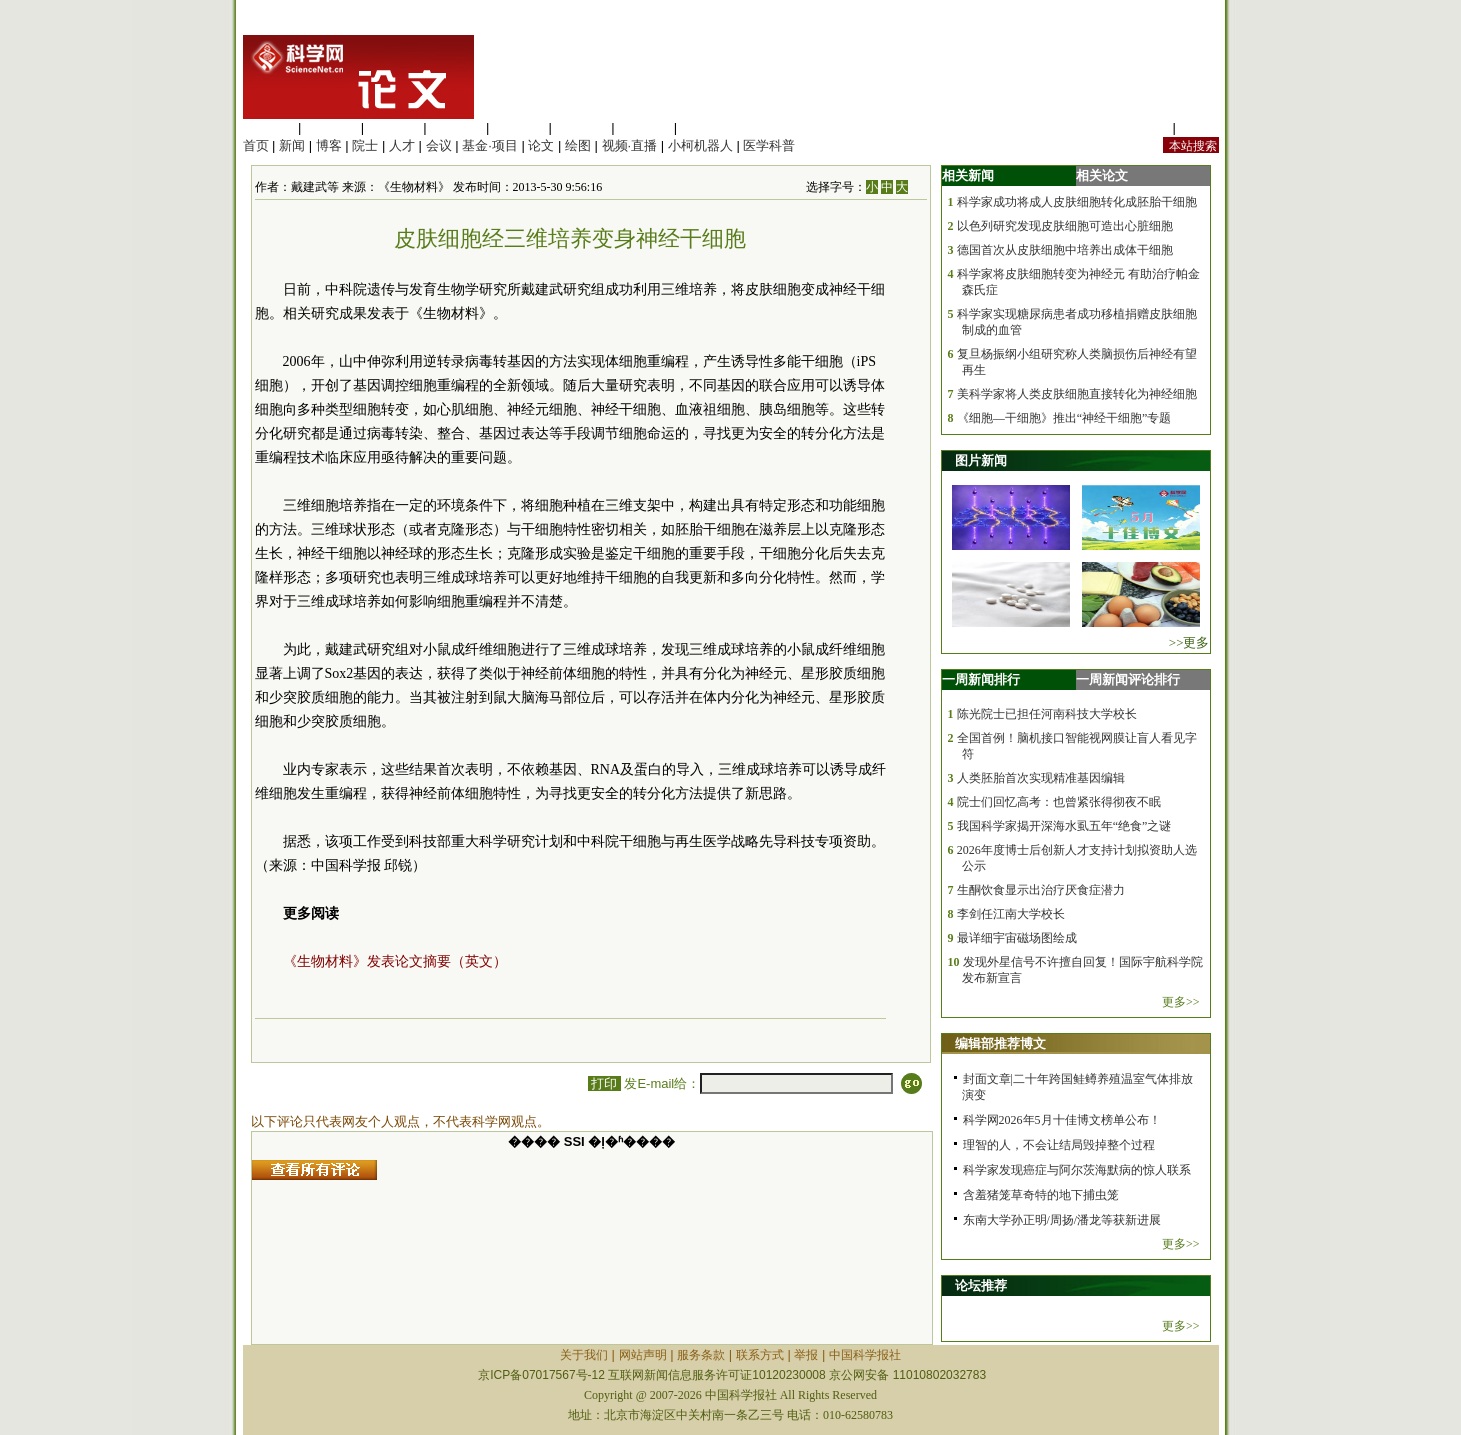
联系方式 (760, 1355)
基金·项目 (490, 145)
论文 (541, 145)
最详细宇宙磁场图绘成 (1017, 938)
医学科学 (331, 127)
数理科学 (644, 127)
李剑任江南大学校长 (1011, 914)
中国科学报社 (865, 1355)
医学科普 (769, 145)
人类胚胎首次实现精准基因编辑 (1041, 778)
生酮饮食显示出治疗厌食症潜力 (1041, 890)
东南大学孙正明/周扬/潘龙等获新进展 (1062, 1220)
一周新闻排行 (981, 679)
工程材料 (456, 127)
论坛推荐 (981, 1285)
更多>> (1181, 1002)
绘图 (578, 145)
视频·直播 (630, 145)
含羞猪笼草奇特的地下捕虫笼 (1041, 1195)
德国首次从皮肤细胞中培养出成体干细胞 (1065, 250)
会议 (439, 145)
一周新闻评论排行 (1128, 679)
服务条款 (701, 1355)
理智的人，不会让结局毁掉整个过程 (1059, 1145)
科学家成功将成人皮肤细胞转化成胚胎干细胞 (1077, 202)
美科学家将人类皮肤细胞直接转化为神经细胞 (1077, 394)
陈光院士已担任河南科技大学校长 (1047, 714)
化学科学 (394, 127)
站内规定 (1143, 127)
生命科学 (269, 127)
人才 (402, 145)
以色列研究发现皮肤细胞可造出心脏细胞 (1065, 226)
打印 (604, 1083)
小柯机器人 (700, 145)
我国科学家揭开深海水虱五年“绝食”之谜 (1064, 826)
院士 (365, 145)
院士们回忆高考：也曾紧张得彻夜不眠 (1059, 802)
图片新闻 (981, 460)
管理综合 (707, 127)
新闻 (292, 145)
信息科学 (519, 127)
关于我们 (584, 1355)
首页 (256, 145)
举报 (806, 1355)
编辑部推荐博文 (1000, 1043)
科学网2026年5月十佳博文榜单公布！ (1062, 1120)
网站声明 (643, 1355)
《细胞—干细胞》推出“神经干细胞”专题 (1064, 418)
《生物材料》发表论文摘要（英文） (395, 961)
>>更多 (1189, 642)
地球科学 (582, 127)
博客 (329, 145)
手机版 (1199, 127)
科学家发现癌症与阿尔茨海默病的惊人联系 (1077, 1170)
